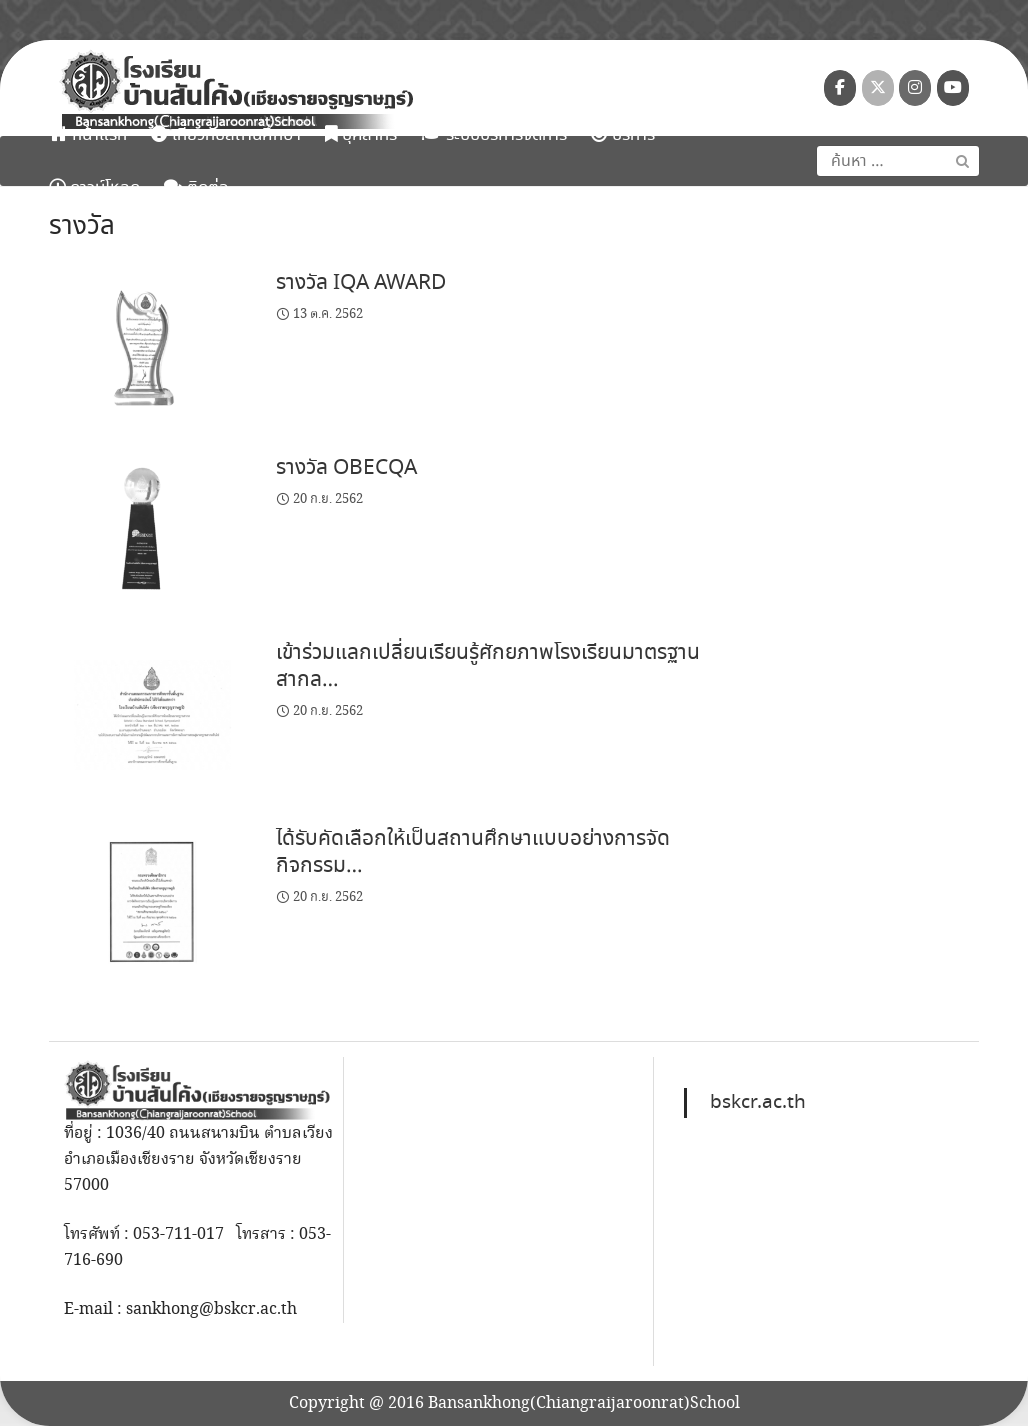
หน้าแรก (88, 135)
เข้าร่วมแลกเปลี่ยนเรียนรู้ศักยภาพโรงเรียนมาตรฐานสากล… (488, 666)
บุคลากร (361, 135)
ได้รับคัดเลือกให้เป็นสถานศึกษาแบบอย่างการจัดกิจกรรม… (473, 852)
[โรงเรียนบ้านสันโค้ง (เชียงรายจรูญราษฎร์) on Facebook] (840, 88)
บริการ (623, 135)
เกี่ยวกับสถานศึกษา (226, 135)
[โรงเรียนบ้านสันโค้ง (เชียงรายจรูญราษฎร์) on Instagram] (915, 88)
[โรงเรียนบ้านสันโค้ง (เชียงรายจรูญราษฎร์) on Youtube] (953, 88)
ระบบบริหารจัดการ (494, 135)
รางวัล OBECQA (346, 468)
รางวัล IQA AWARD (361, 283)
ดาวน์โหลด (94, 188)
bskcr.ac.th (758, 1103)
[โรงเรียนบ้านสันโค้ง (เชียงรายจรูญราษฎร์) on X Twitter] (878, 88)
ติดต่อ (196, 188)
